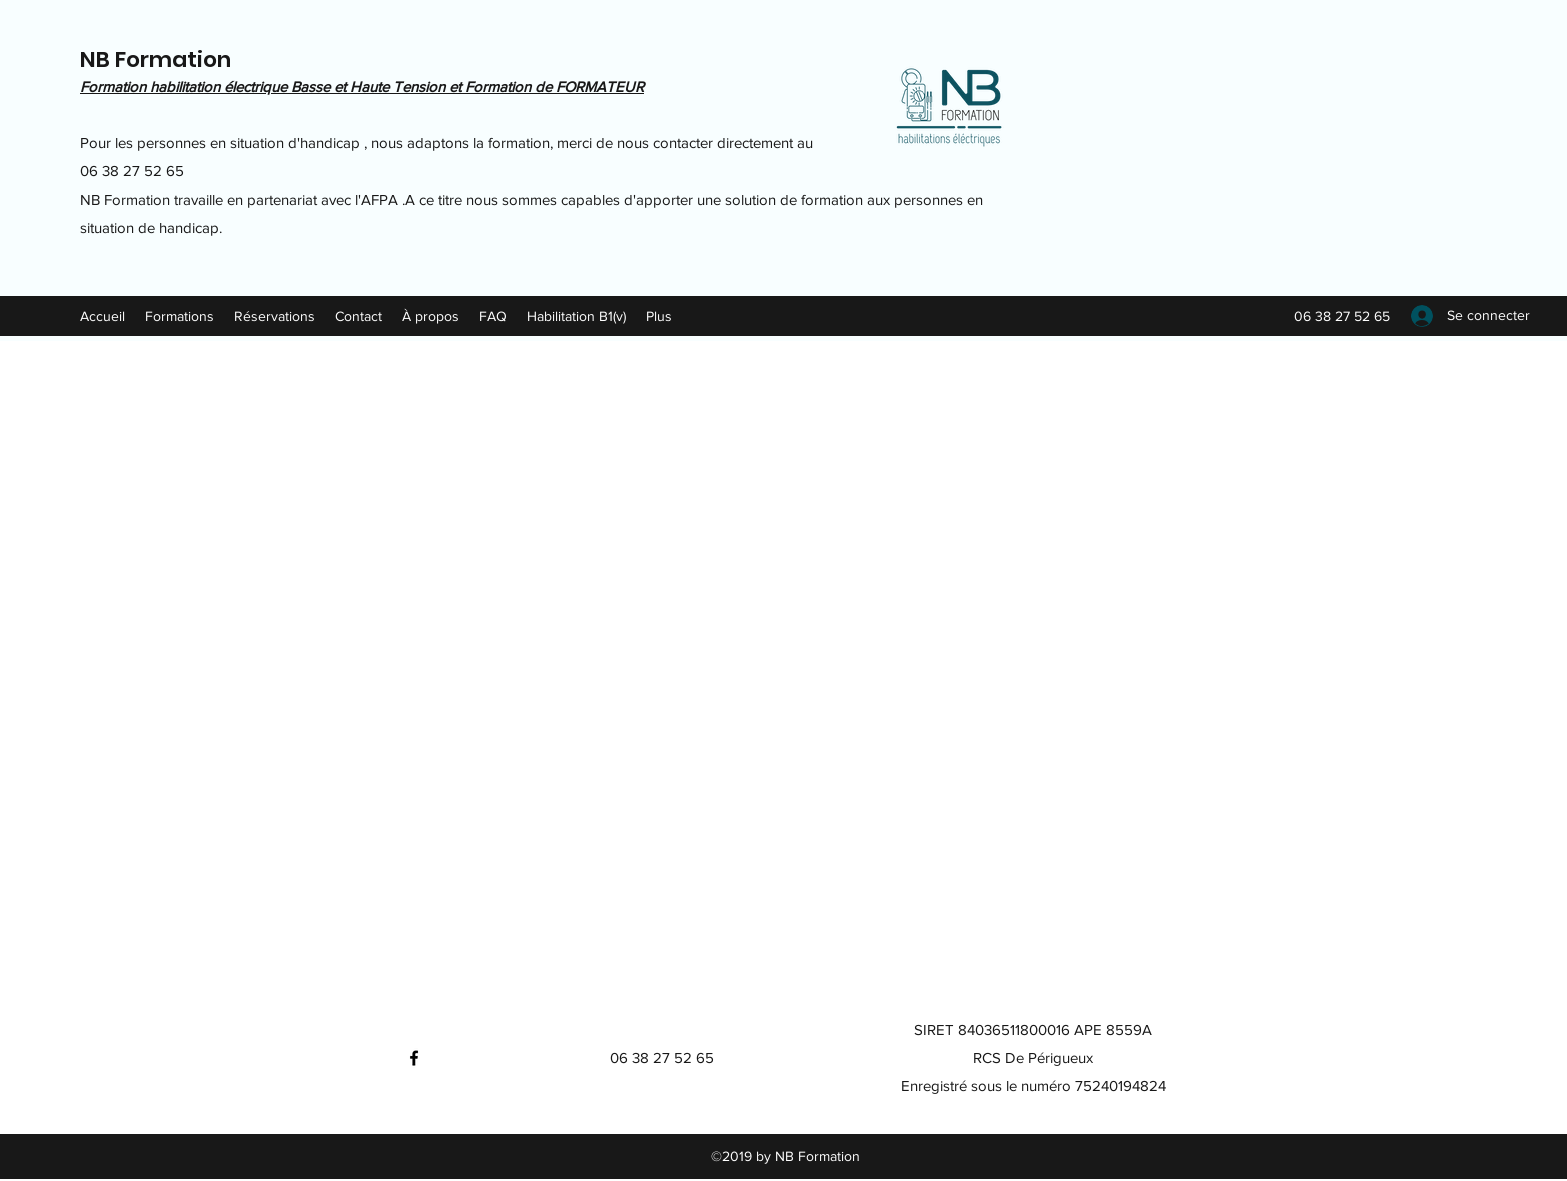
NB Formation (155, 59)
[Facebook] (414, 1058)
